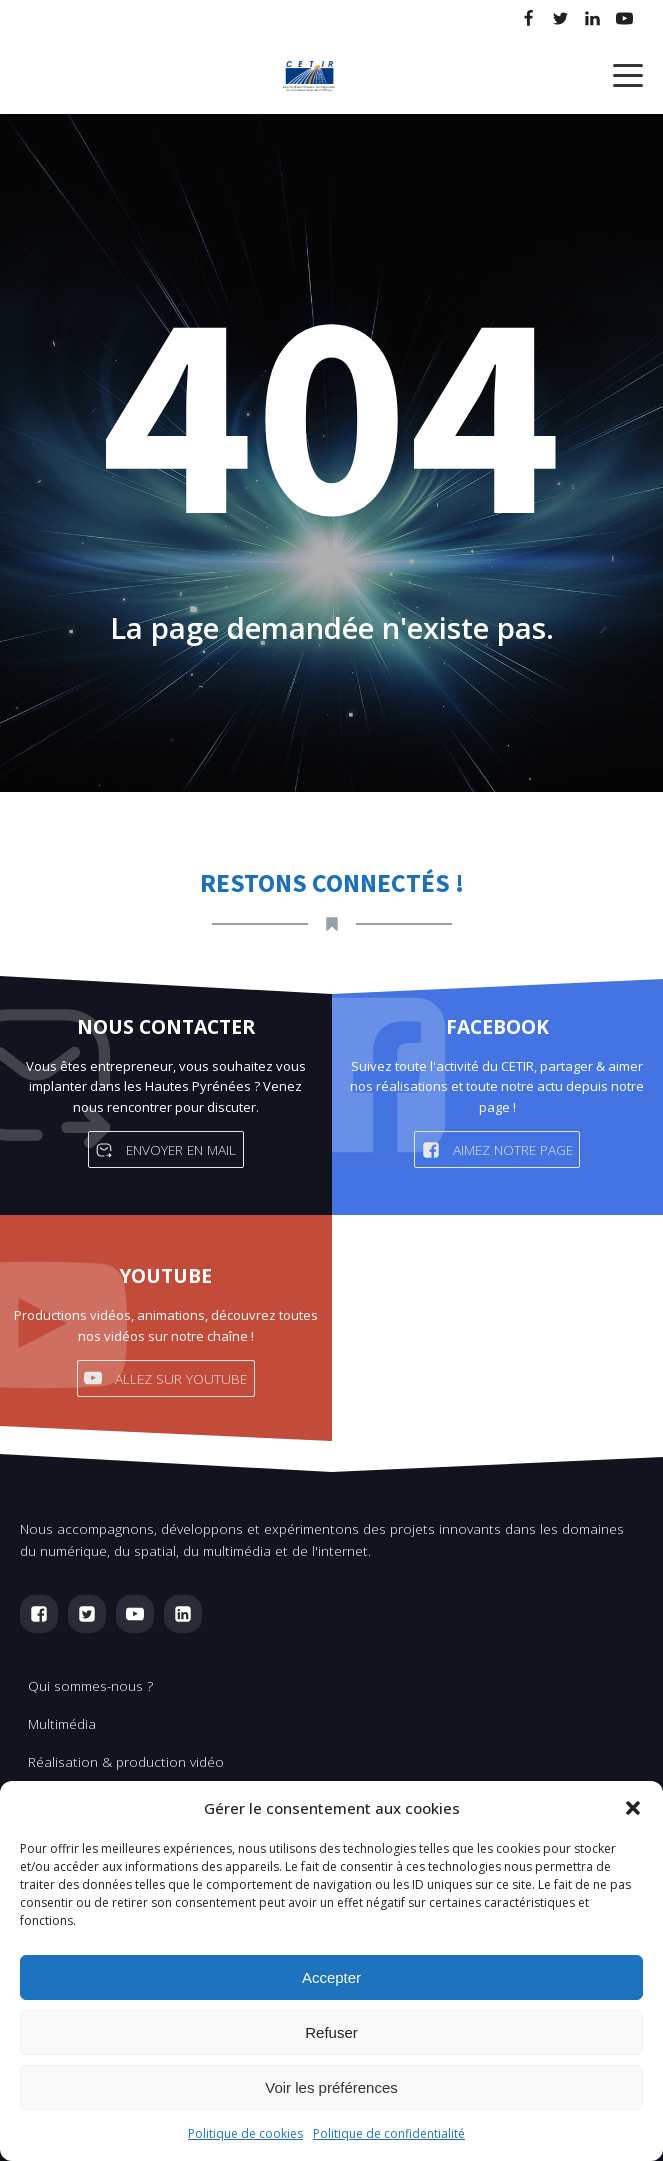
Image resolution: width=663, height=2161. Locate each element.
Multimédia (62, 1723)
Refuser (331, 2032)
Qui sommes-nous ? (90, 1685)
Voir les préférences (331, 2087)
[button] (633, 1808)
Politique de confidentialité (389, 2133)
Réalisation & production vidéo (126, 1761)
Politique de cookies (245, 2133)
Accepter (331, 1977)
